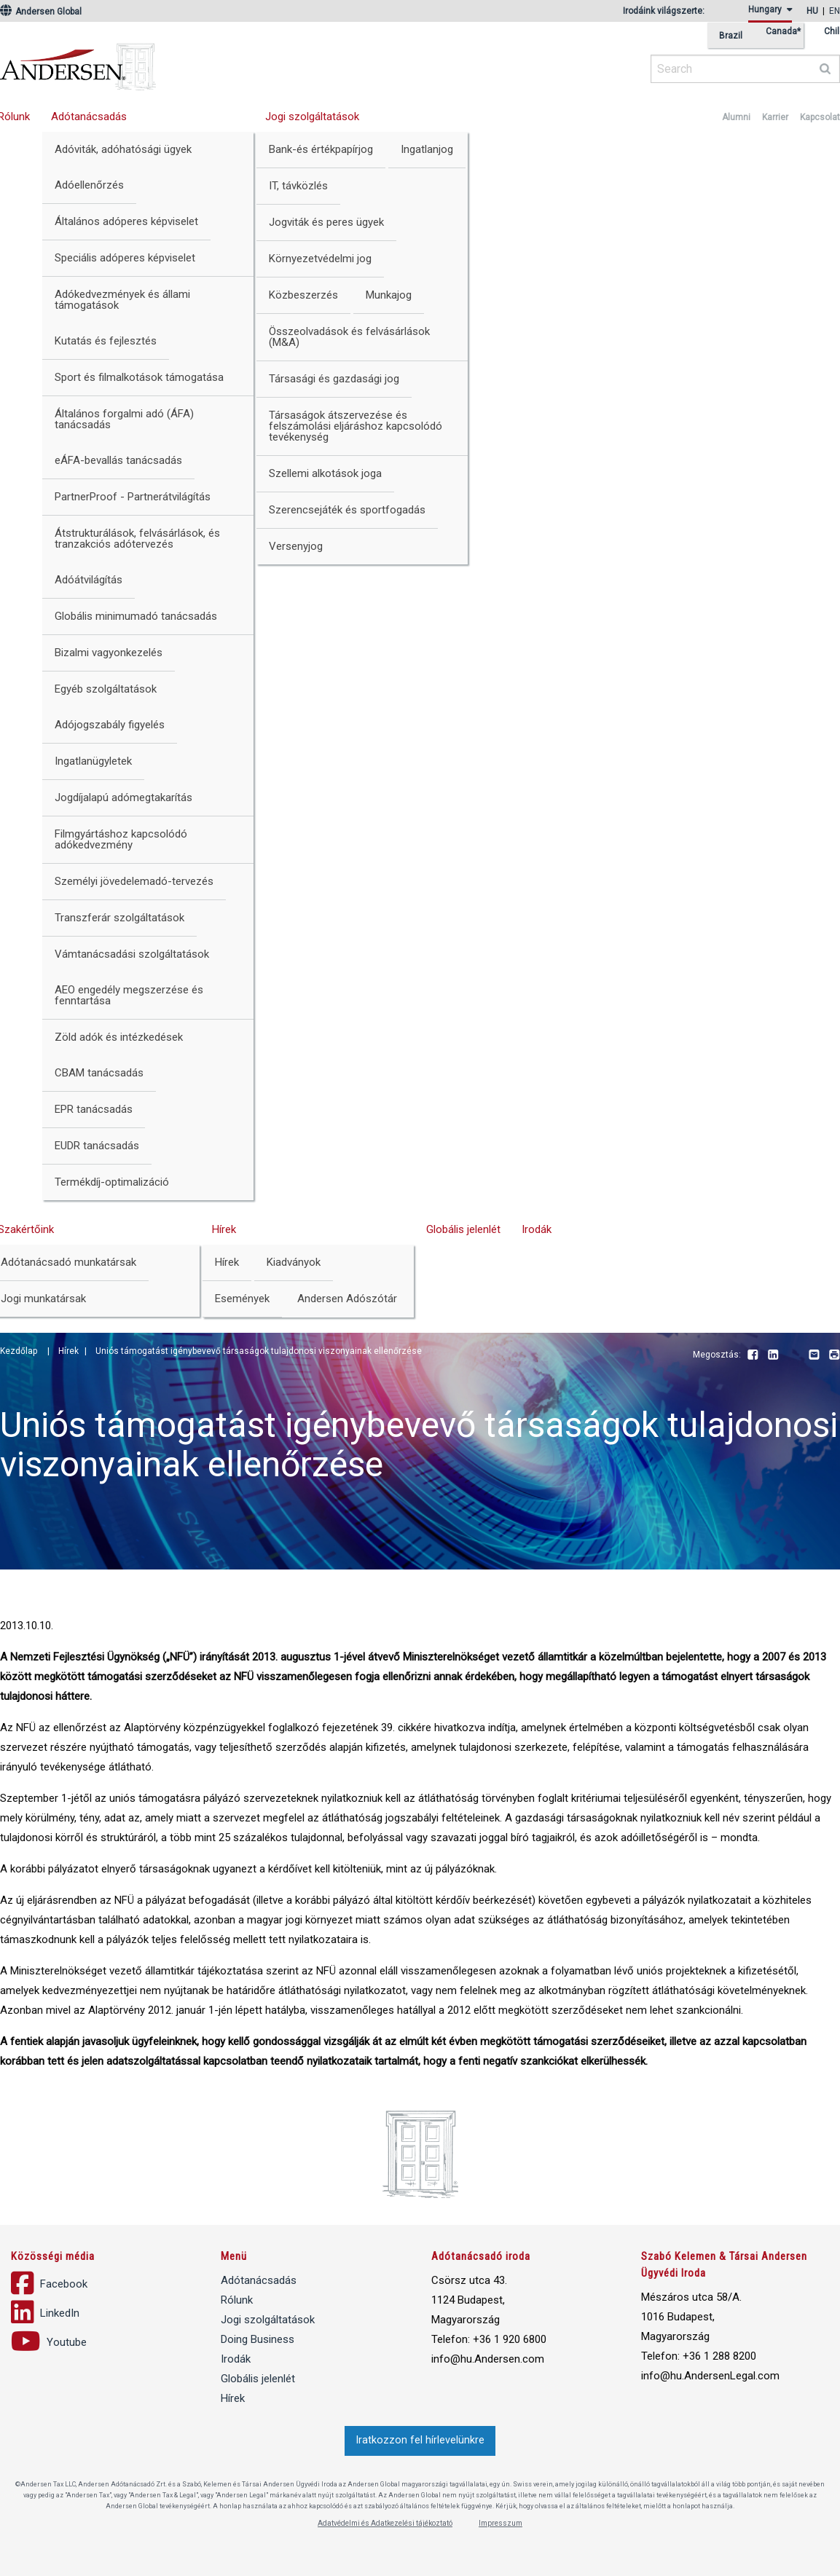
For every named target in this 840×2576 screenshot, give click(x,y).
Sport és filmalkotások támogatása (139, 377)
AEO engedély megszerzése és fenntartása (129, 995)
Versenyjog (296, 546)
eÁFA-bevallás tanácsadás (118, 460)
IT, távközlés (298, 185)
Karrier (775, 117)
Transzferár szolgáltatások (119, 917)
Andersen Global (41, 12)
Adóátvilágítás (88, 579)
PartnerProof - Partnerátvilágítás (133, 496)
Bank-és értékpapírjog (321, 149)
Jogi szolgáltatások (312, 116)
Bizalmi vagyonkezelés (108, 652)
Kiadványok (294, 1262)
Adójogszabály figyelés (110, 724)
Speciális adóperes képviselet (125, 257)
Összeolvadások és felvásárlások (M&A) (349, 337)
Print (834, 1355)
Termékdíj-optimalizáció (112, 1182)
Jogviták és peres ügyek (326, 222)
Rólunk (237, 2300)
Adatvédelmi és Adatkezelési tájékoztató (385, 2523)
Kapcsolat (820, 117)
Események (242, 1298)
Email (814, 1355)
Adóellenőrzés (89, 185)
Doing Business (257, 2339)
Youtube (793, 1355)
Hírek (224, 1229)
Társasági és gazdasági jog (334, 378)
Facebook (752, 1355)
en (834, 11)
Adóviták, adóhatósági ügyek (123, 149)
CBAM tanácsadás (99, 1072)
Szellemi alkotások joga (325, 473)
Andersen (218, 62)
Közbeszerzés (303, 295)
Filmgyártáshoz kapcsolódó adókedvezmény (121, 839)
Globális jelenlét (463, 1229)
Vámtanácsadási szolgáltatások (132, 954)
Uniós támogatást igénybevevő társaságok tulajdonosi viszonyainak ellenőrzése (258, 1351)
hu (812, 11)
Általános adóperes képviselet (126, 221)
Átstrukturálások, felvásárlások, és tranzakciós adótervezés (137, 539)
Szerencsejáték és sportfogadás (347, 509)
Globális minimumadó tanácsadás (136, 616)
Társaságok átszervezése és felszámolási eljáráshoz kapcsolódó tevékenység (355, 426)
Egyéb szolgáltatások (106, 689)
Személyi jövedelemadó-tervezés (134, 881)
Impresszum (500, 2523)
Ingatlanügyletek (93, 761)
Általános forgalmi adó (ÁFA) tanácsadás (124, 419)
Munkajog (389, 295)
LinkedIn (773, 1355)
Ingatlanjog (427, 149)
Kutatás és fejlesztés (106, 340)
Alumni (736, 117)
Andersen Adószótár (347, 1298)
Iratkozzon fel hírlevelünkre (420, 2440)
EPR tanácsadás (94, 1109)
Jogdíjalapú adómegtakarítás (123, 797)
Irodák (537, 1229)
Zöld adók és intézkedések (119, 1037)
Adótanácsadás (89, 116)
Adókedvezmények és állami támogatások (122, 300)
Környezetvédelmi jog (320, 258)
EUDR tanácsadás (97, 1145)
